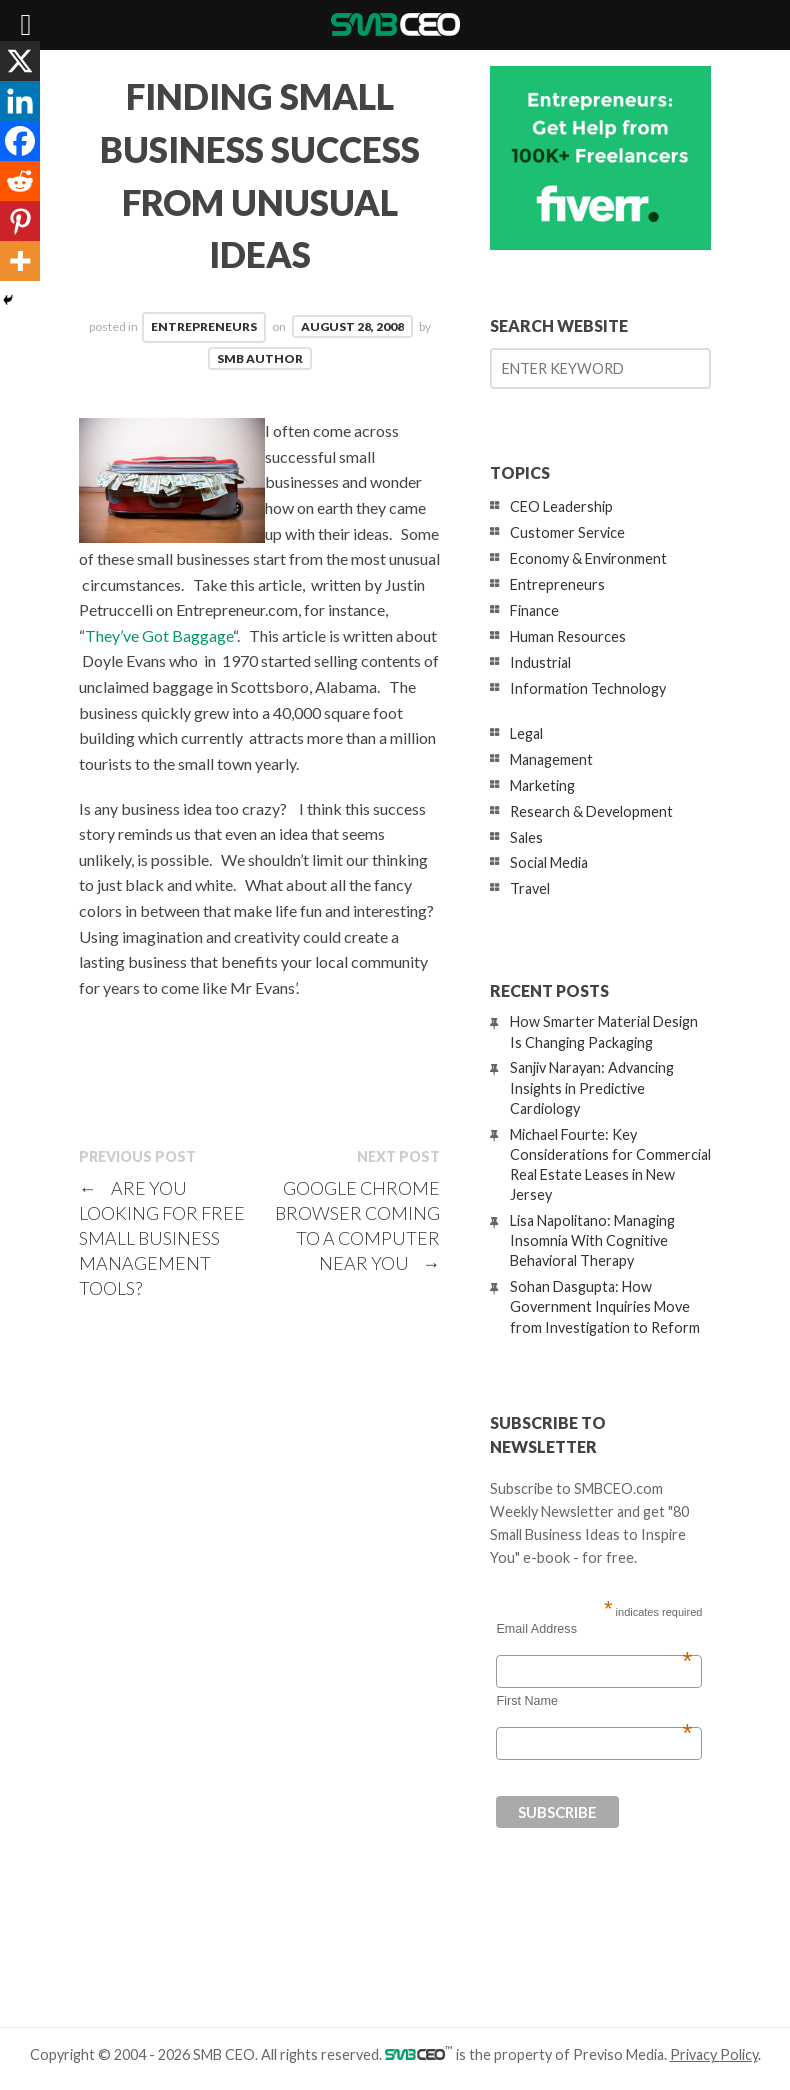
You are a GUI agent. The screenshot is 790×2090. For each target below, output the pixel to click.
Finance (534, 610)
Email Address (594, 1629)
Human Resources (568, 636)
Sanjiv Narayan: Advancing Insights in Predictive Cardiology (592, 1087)
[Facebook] (20, 141)
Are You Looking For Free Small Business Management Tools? (162, 1238)
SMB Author (260, 358)
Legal (526, 733)
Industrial (540, 662)
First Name (594, 1701)
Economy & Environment (588, 558)
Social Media (549, 862)
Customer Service (567, 532)
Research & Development (591, 811)
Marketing (542, 785)
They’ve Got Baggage (159, 635)
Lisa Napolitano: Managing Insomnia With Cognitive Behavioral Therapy (592, 1240)
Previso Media (618, 2054)
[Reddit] (20, 181)
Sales (526, 837)
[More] (20, 261)
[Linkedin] (20, 101)
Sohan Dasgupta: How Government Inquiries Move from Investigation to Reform (605, 1306)
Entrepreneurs (204, 326)
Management (551, 759)
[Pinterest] (20, 221)
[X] (20, 61)
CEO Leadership (561, 506)
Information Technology (588, 688)
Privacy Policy (714, 2054)
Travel (530, 888)
